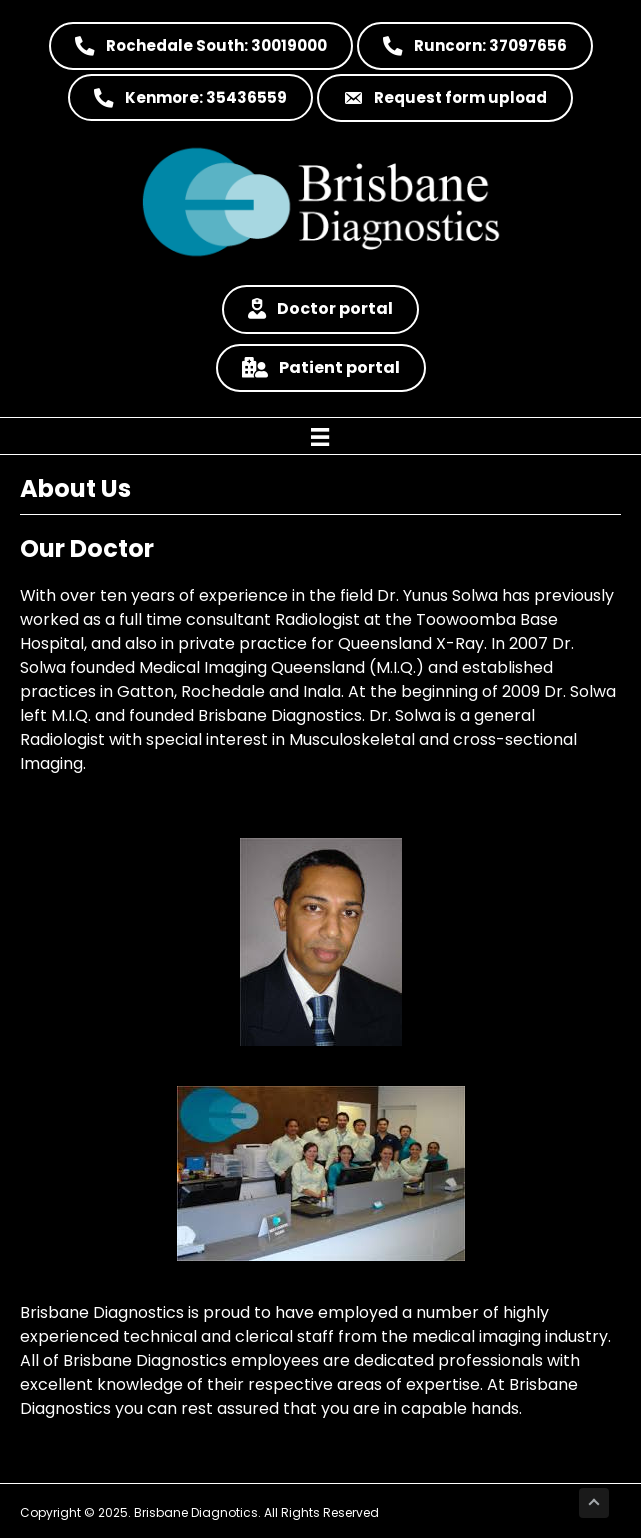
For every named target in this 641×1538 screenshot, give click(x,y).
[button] (201, 46)
